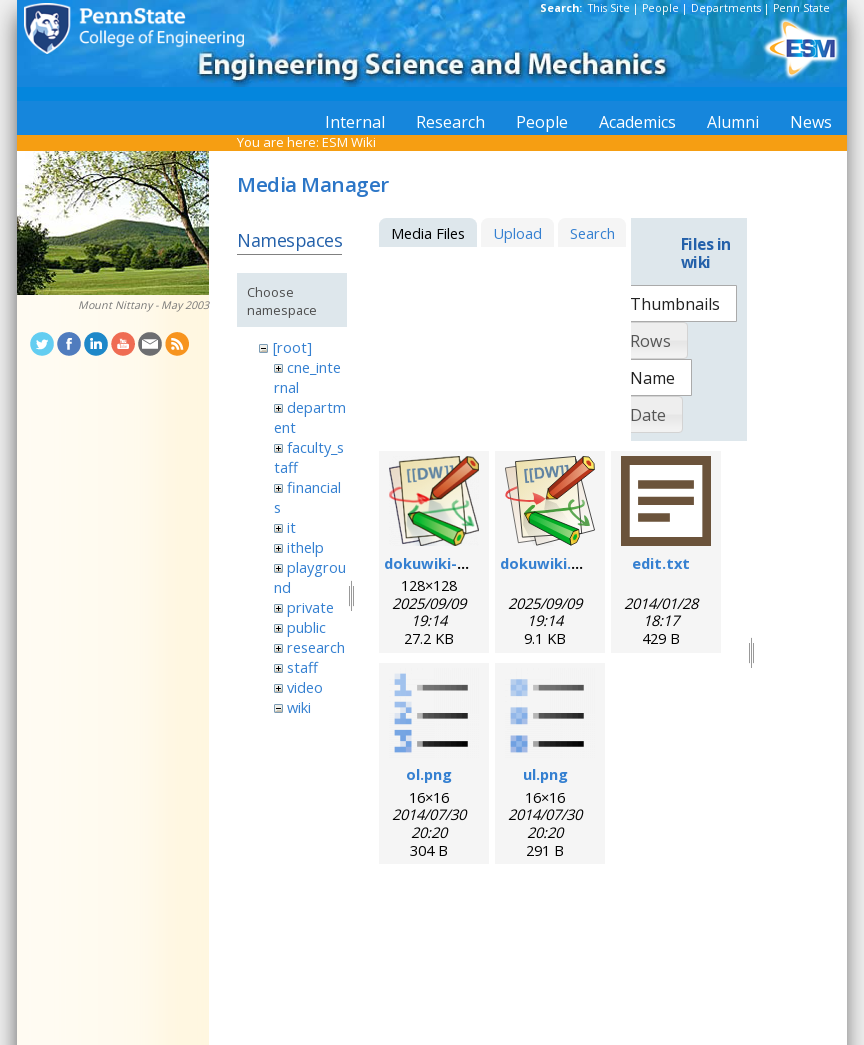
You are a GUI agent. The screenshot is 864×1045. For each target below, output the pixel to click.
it (291, 527)
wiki (299, 707)
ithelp (305, 547)
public (306, 627)
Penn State (801, 8)
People (660, 8)
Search (592, 233)
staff (302, 667)
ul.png (545, 774)
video (305, 687)
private (310, 607)
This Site (609, 8)
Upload (517, 233)
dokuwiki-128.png (448, 563)
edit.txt (661, 563)
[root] (292, 347)
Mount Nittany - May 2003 (143, 305)
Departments (726, 8)
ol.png (429, 774)
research (316, 647)
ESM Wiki (349, 142)
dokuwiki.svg (548, 563)
